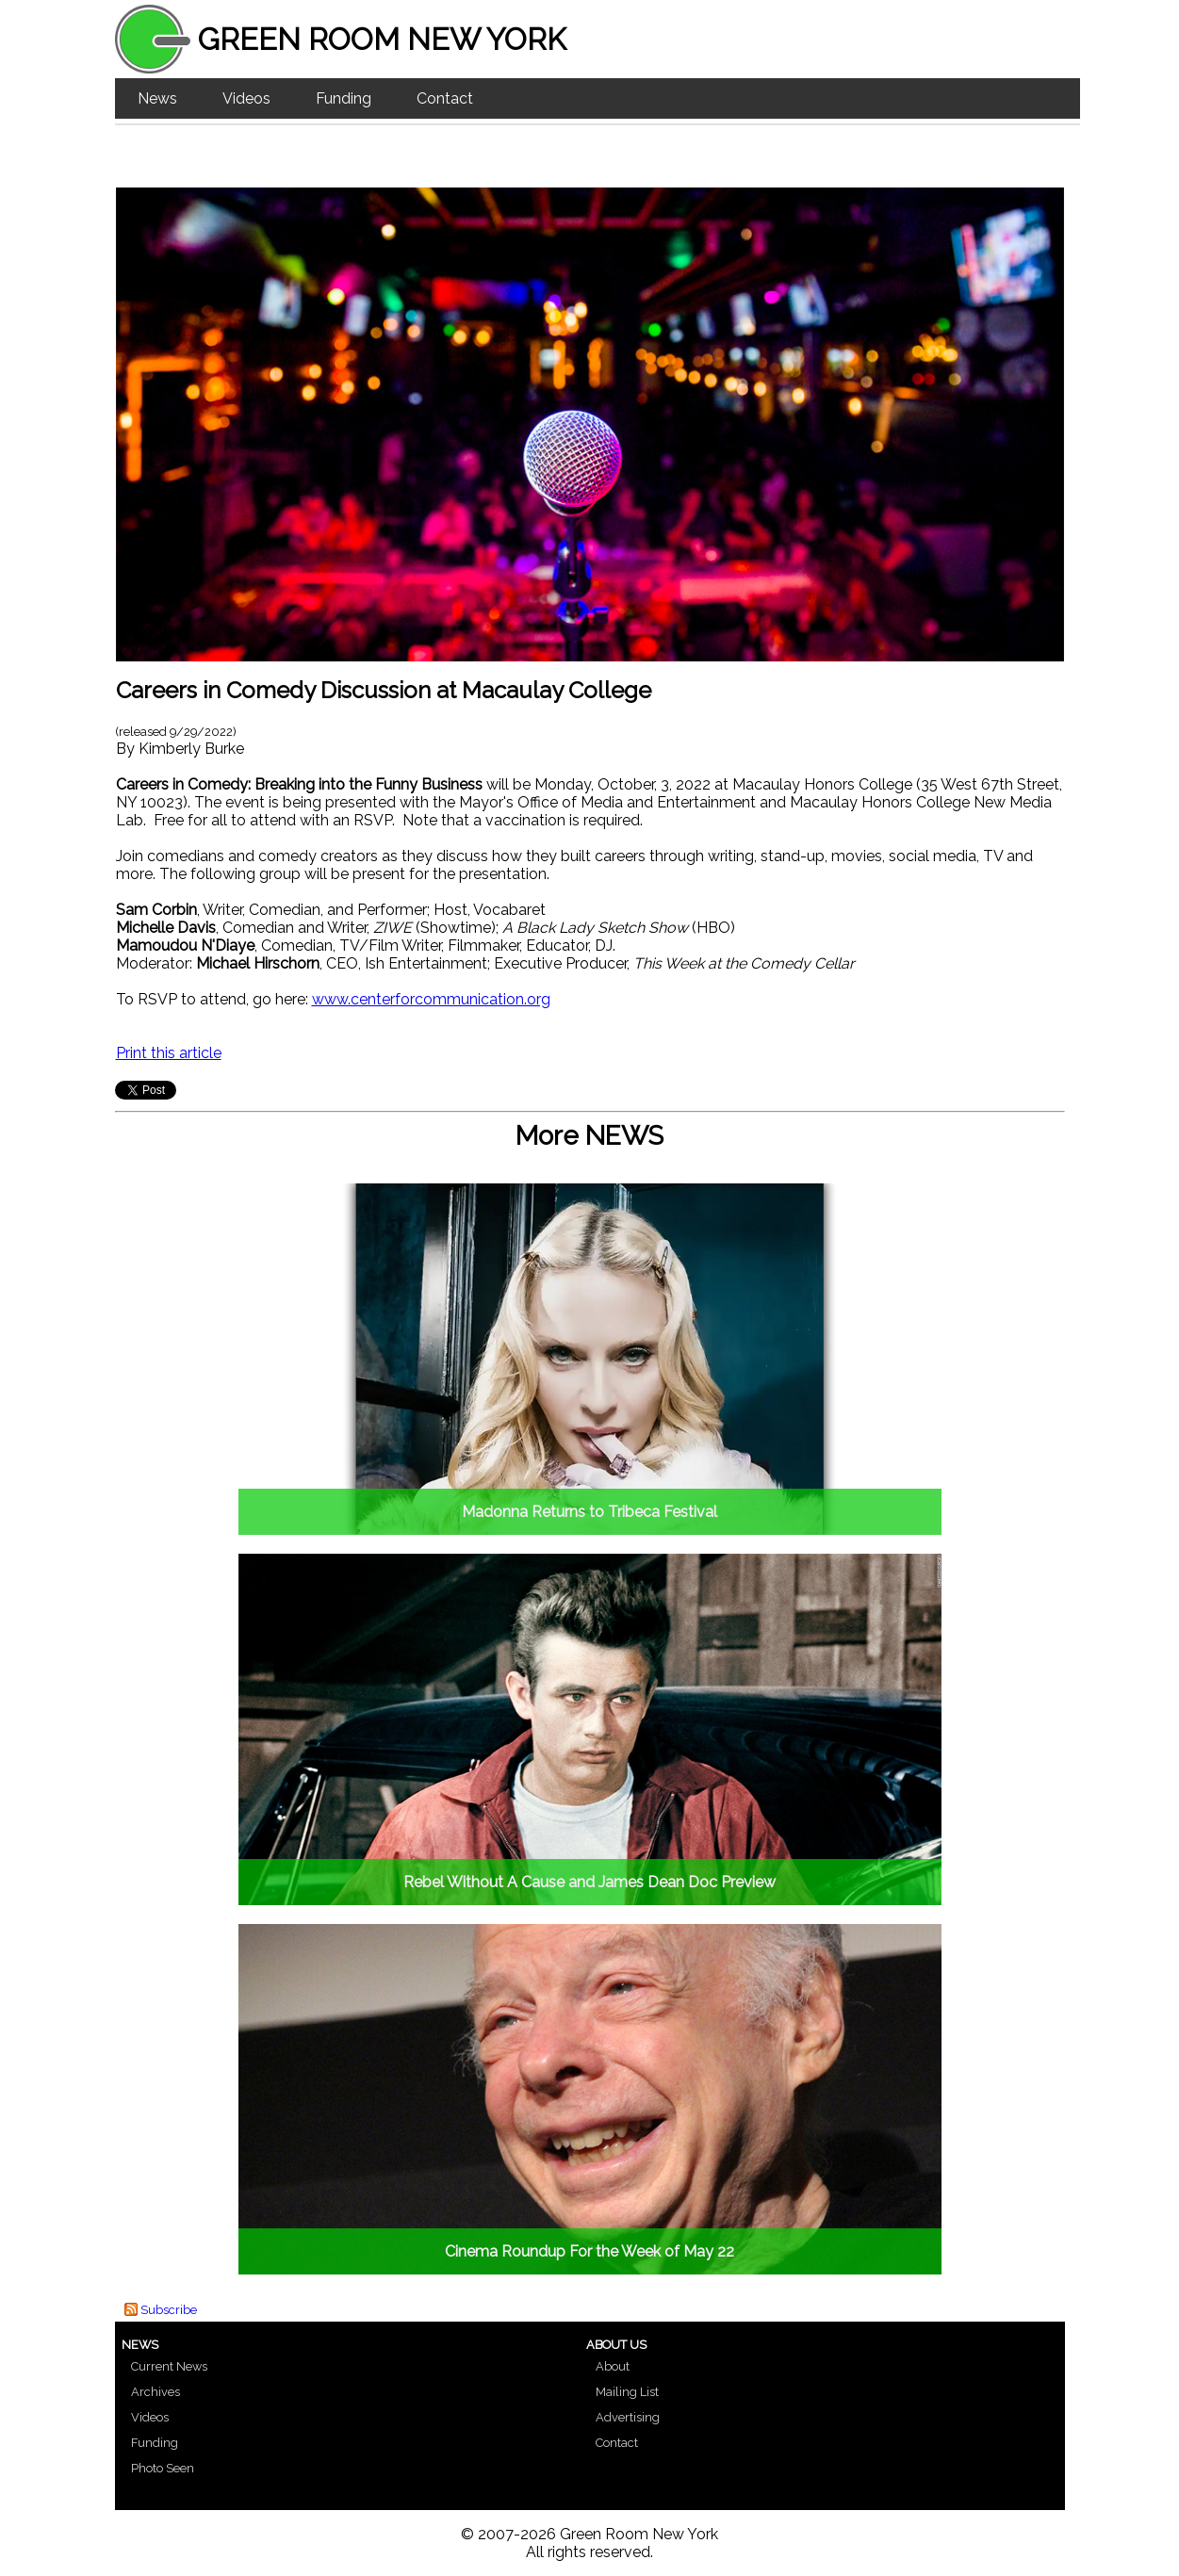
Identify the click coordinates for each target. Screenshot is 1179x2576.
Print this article (168, 1053)
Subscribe (168, 2310)
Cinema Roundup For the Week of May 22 (589, 2251)
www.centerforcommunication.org (431, 999)
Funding (343, 98)
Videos (246, 98)
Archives (155, 2392)
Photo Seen (162, 2468)
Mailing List (627, 2392)
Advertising (628, 2417)
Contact (445, 98)
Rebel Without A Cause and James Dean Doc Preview (589, 1882)
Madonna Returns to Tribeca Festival (589, 1512)
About (613, 2366)
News (157, 98)
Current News (169, 2366)
